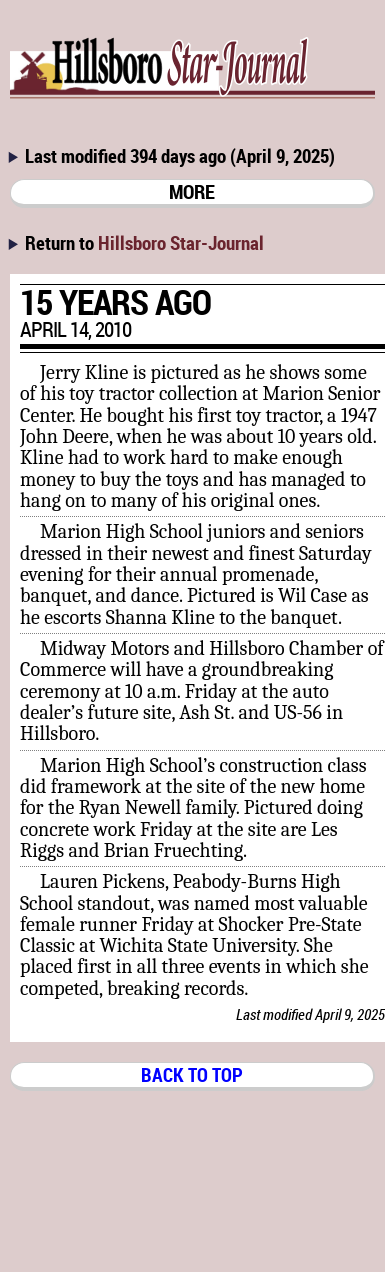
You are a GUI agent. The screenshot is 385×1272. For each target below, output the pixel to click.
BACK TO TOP (192, 1074)
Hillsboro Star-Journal (181, 242)
